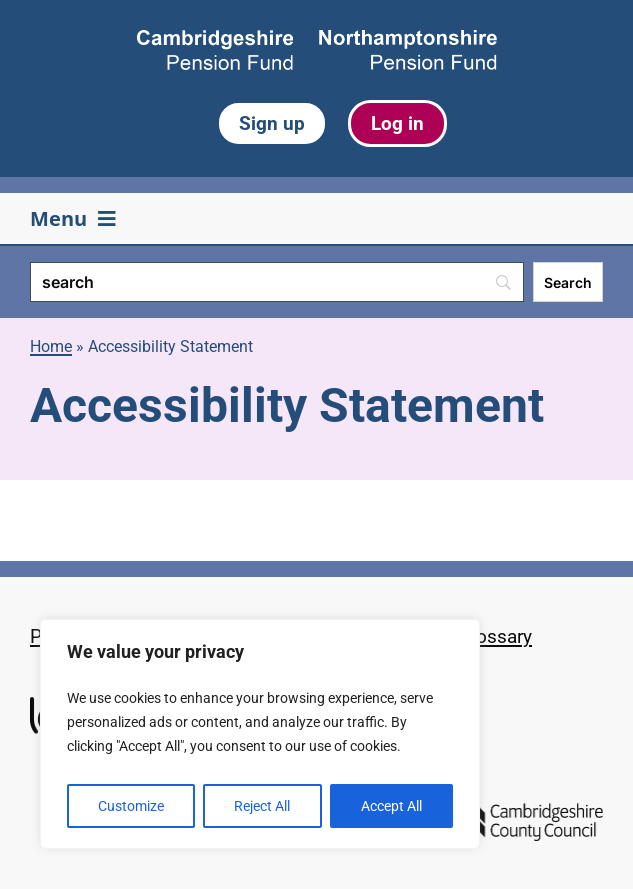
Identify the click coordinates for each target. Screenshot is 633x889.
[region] (260, 734)
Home (51, 346)
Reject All (262, 806)
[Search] (277, 282)
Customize (131, 806)
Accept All (391, 806)
